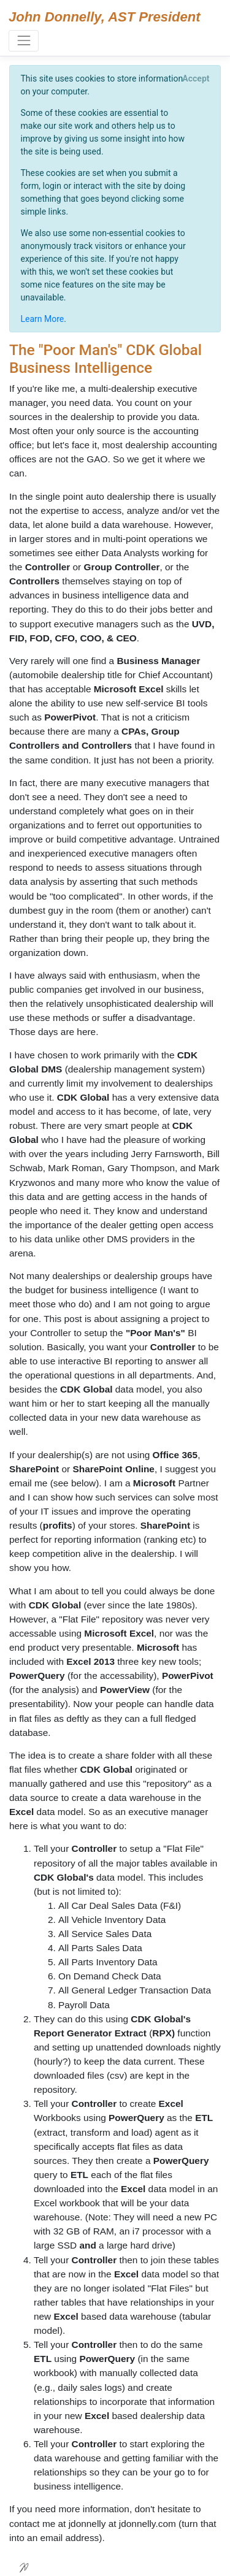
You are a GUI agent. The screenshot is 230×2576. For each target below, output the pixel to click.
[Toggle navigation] (24, 41)
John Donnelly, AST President (105, 17)
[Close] (196, 78)
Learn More (42, 319)
